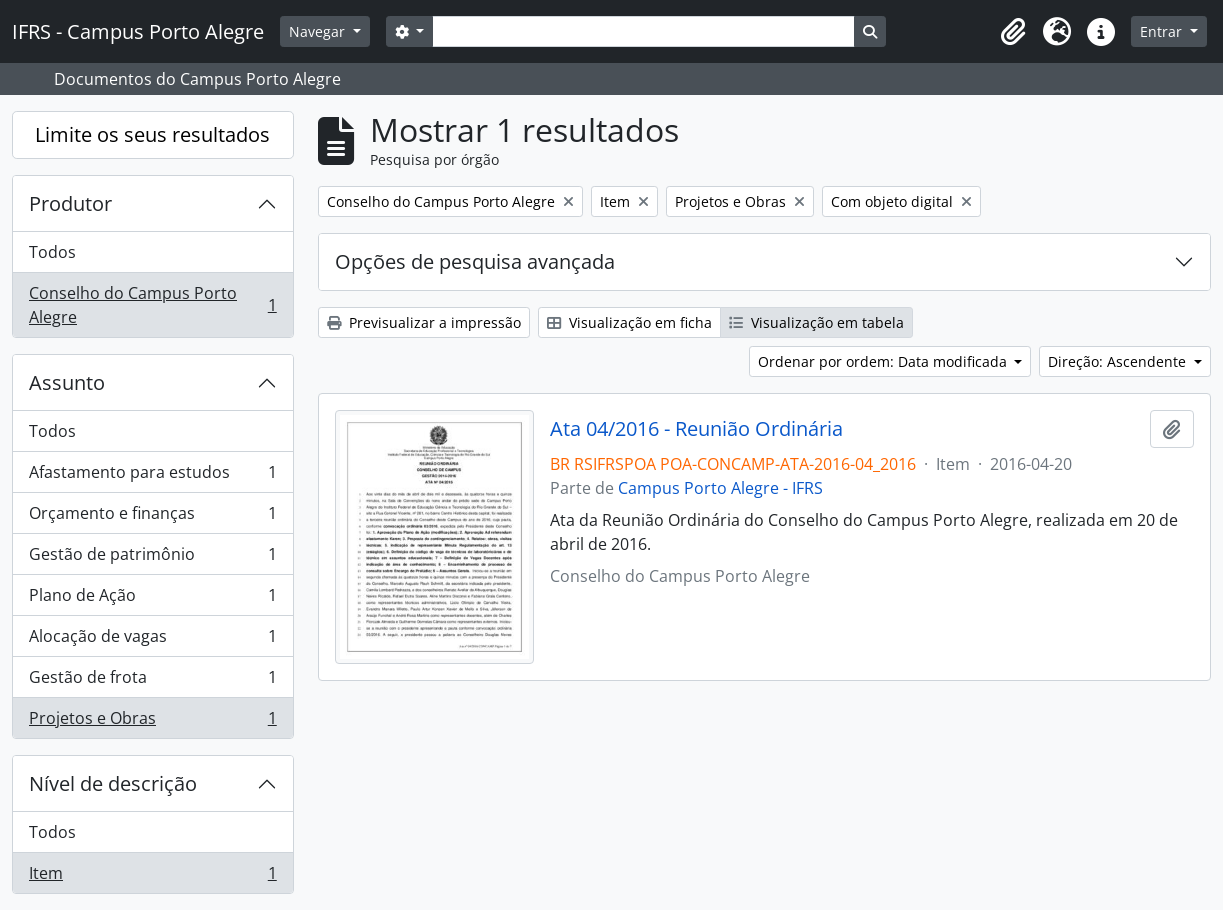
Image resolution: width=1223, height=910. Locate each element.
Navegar (319, 31)
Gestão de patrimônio (152, 558)
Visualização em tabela (816, 322)
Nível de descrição (113, 783)
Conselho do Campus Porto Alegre (152, 305)
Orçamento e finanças (152, 517)
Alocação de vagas (152, 640)
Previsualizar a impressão (424, 322)
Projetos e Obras (152, 722)
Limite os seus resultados (152, 134)
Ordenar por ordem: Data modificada (884, 361)
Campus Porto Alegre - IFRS (720, 488)
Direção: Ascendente (1119, 361)
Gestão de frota (152, 681)
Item (152, 877)
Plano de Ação (152, 599)
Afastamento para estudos (152, 476)
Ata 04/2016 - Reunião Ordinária (696, 429)
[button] (1013, 32)
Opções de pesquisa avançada (475, 261)
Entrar (1163, 31)
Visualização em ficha (629, 322)
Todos (52, 252)
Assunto (67, 382)
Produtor (70, 203)
